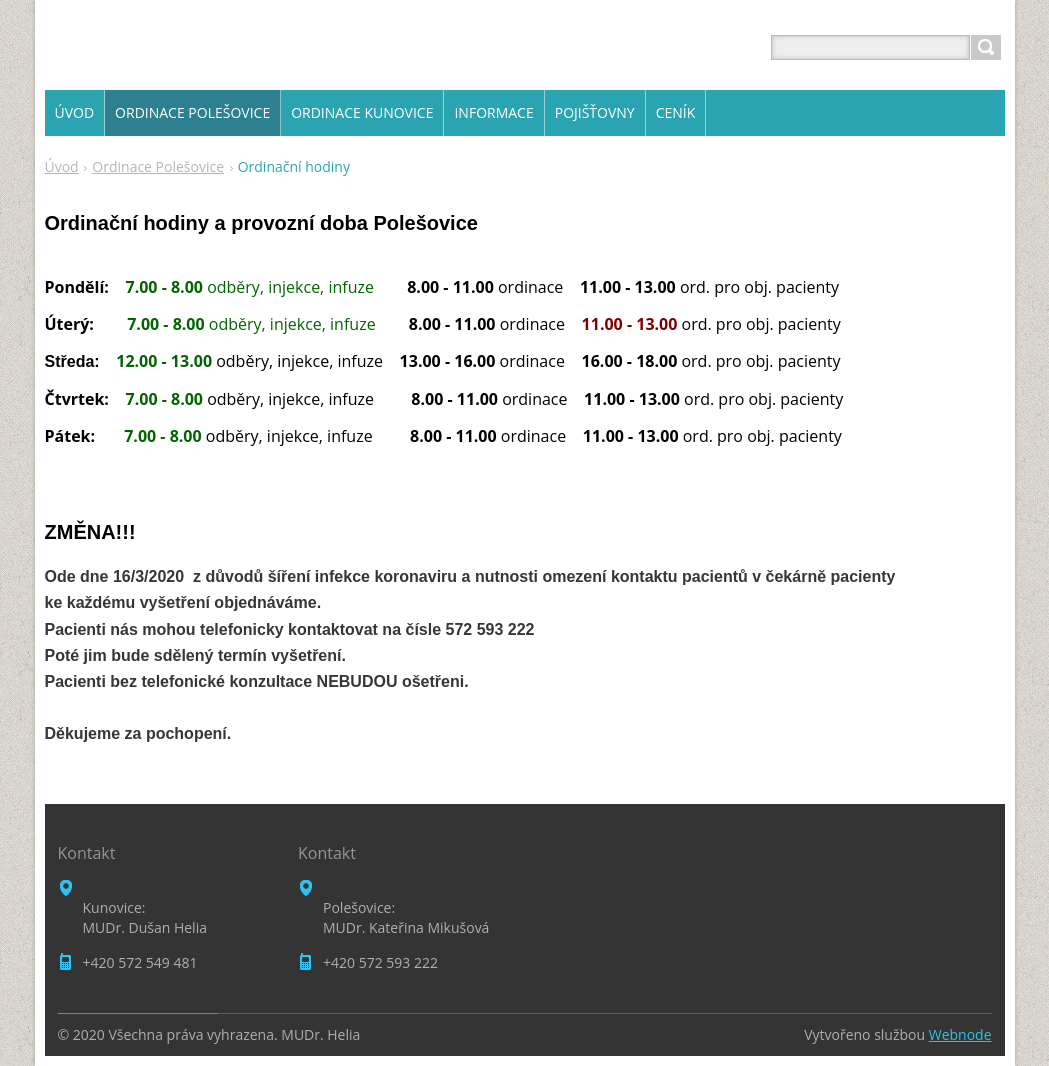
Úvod (62, 166)
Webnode (960, 1034)
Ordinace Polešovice (158, 166)
